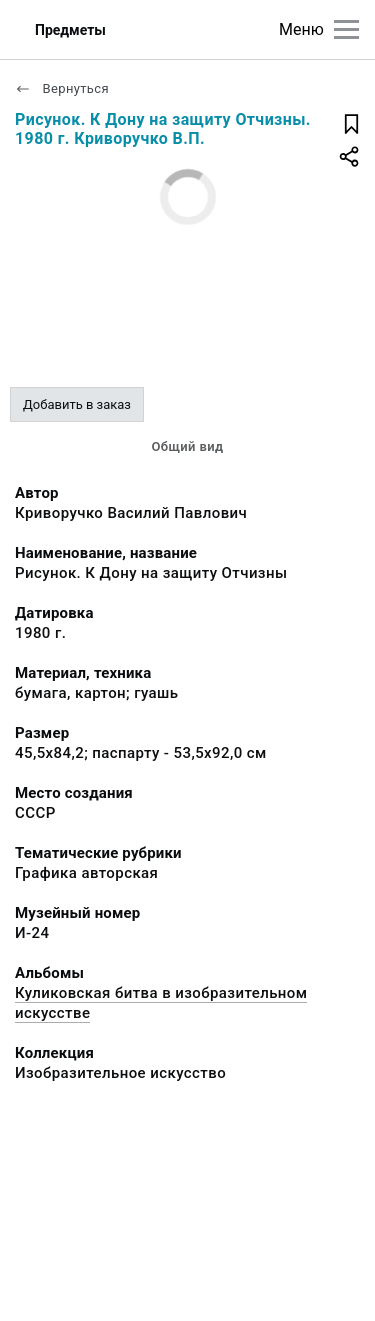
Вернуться (62, 88)
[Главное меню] (346, 29)
